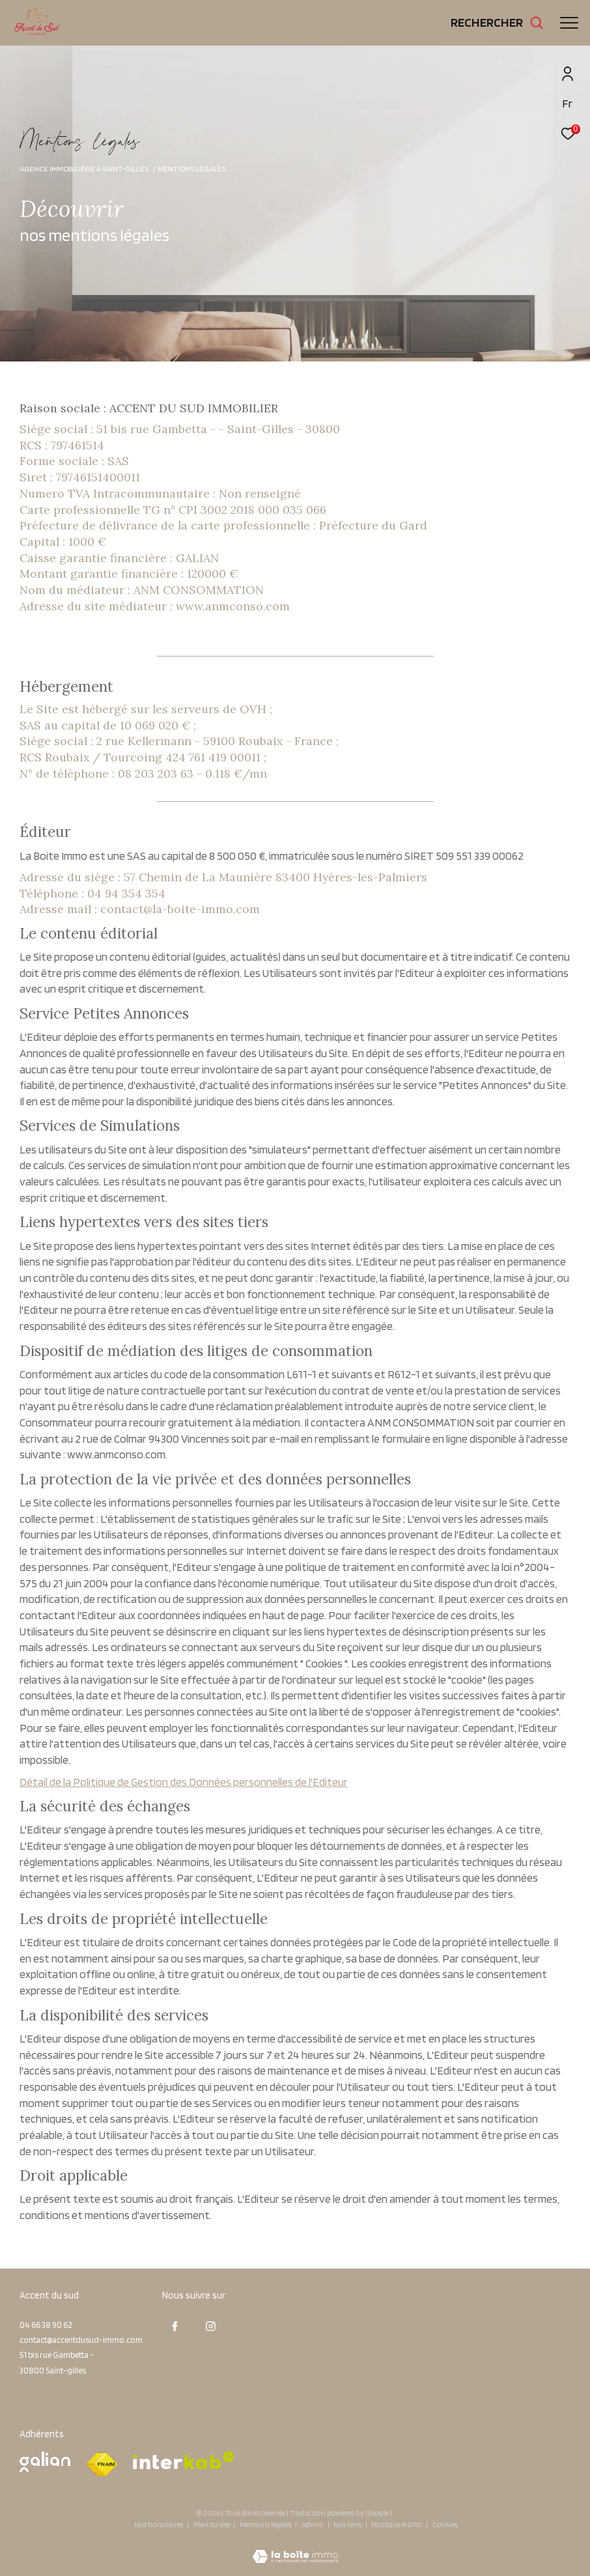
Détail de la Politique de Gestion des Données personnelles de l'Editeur (184, 1782)
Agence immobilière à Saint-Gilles (84, 168)
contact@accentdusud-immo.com (81, 2340)
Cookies (445, 2524)
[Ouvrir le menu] (569, 23)
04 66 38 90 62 (46, 2325)
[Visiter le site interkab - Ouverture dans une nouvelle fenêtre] (183, 2460)
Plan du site (212, 2524)
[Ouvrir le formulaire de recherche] (497, 22)
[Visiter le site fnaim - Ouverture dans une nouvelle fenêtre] (101, 2465)
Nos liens (348, 2524)
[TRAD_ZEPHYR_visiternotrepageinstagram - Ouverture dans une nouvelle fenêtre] (211, 2327)
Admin (313, 2524)
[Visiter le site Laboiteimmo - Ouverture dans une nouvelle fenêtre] (295, 2548)
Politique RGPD (396, 2524)
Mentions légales (266, 2524)
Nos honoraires (158, 2524)
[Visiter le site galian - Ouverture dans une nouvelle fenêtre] (45, 2462)
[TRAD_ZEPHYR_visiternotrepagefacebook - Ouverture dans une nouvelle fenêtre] (175, 2327)
